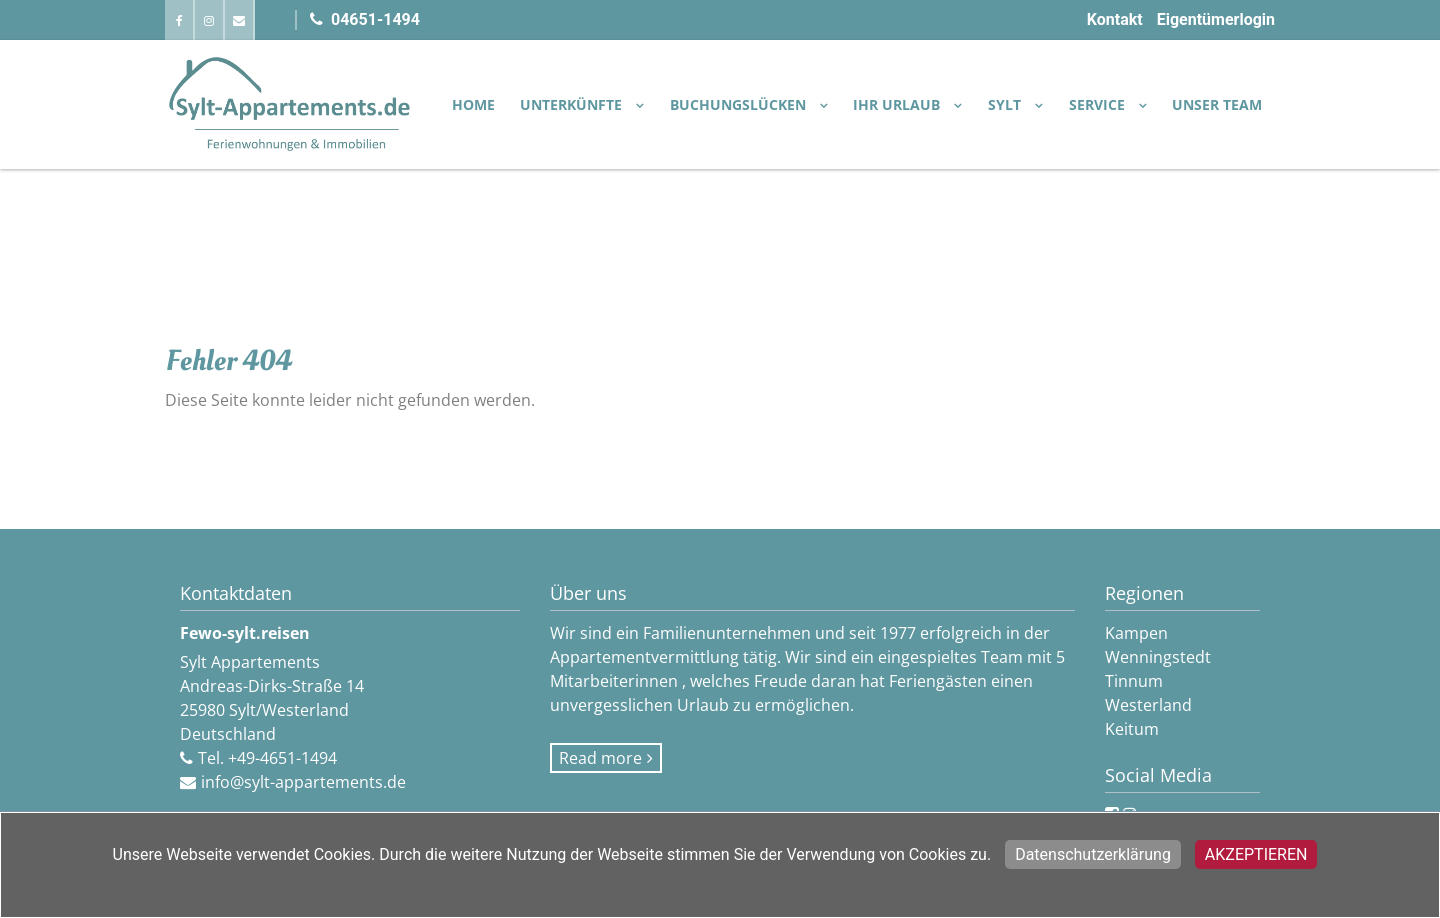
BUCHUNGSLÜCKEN (740, 104)
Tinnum (1134, 681)
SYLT (1006, 104)
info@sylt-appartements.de (303, 782)
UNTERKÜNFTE (573, 104)
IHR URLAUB (898, 104)
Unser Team (1217, 104)
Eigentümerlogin (1216, 19)
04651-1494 (365, 19)
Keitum (1132, 729)
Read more (600, 758)
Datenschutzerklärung (1093, 854)
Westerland (1148, 705)
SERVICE (1099, 104)
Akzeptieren (1256, 854)
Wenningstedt (1158, 657)
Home (473, 104)
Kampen (1136, 633)
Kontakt (1115, 19)
